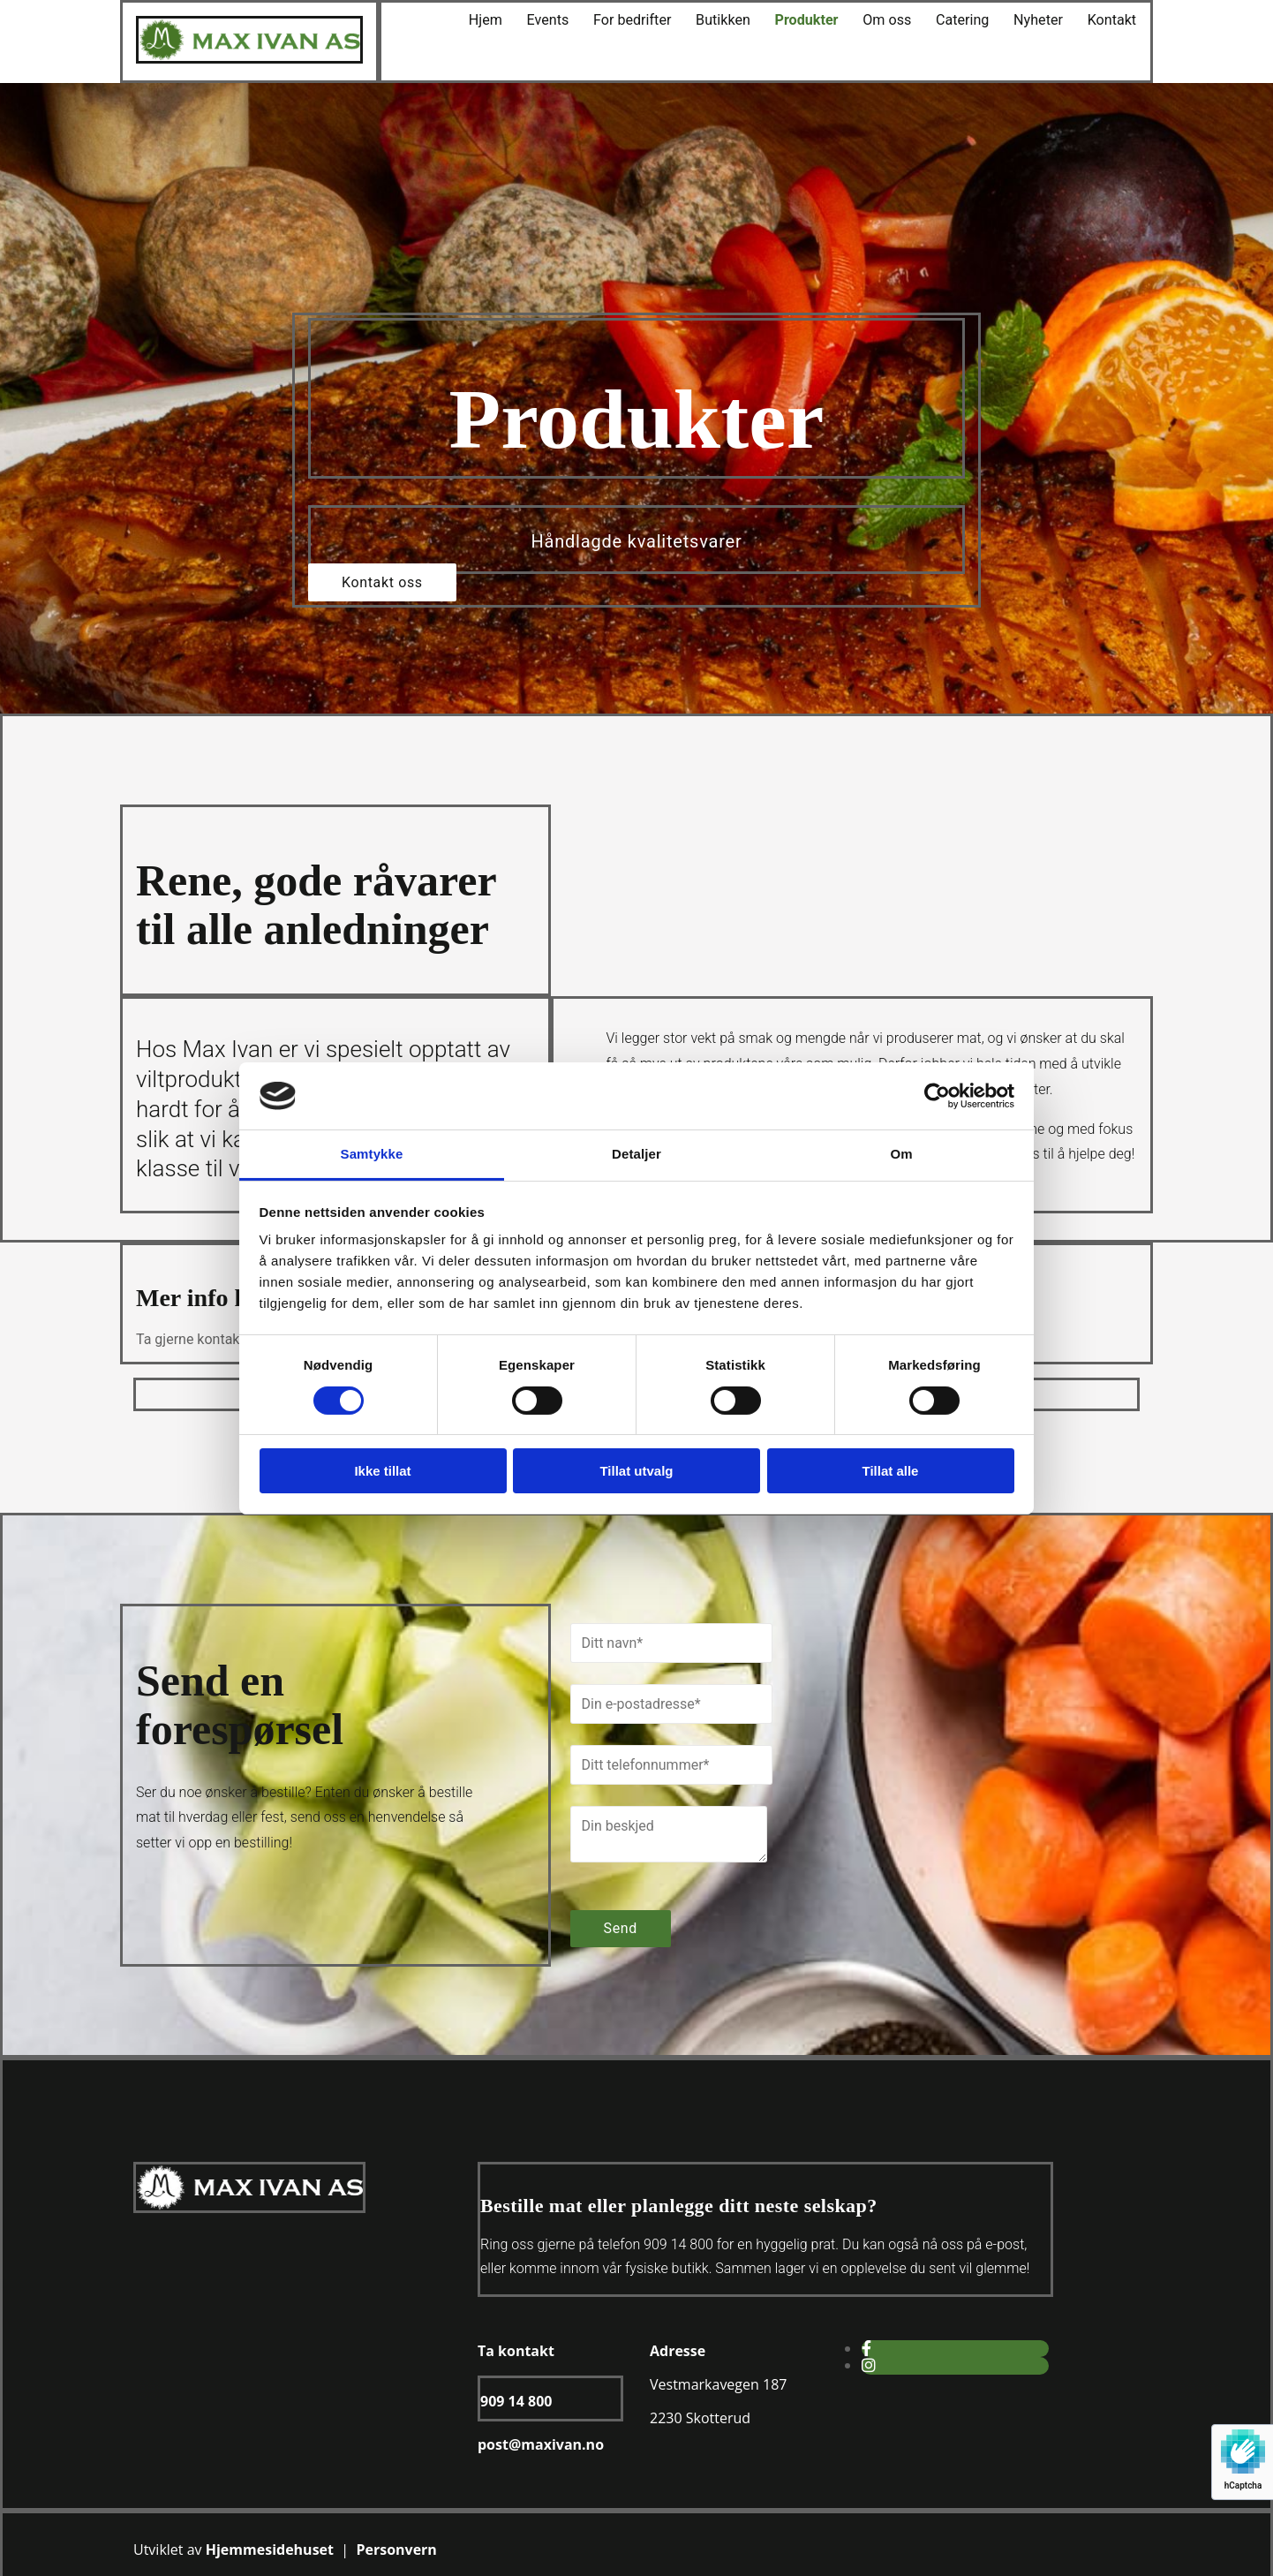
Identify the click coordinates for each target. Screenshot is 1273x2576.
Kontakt (1112, 19)
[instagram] (869, 2365)
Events (562, 19)
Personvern (396, 2549)
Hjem (501, 19)
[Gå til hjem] (249, 58)
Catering (967, 19)
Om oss (894, 19)
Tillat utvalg (636, 1470)
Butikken (733, 19)
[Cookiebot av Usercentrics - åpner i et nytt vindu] (937, 1096)
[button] (382, 582)
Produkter (814, 19)
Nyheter (1041, 19)
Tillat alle (890, 1470)
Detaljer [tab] (636, 1153)
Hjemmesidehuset (270, 2549)
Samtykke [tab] (372, 1153)
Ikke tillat (382, 1470)
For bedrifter (644, 19)
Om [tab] (901, 1153)
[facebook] (866, 2348)
